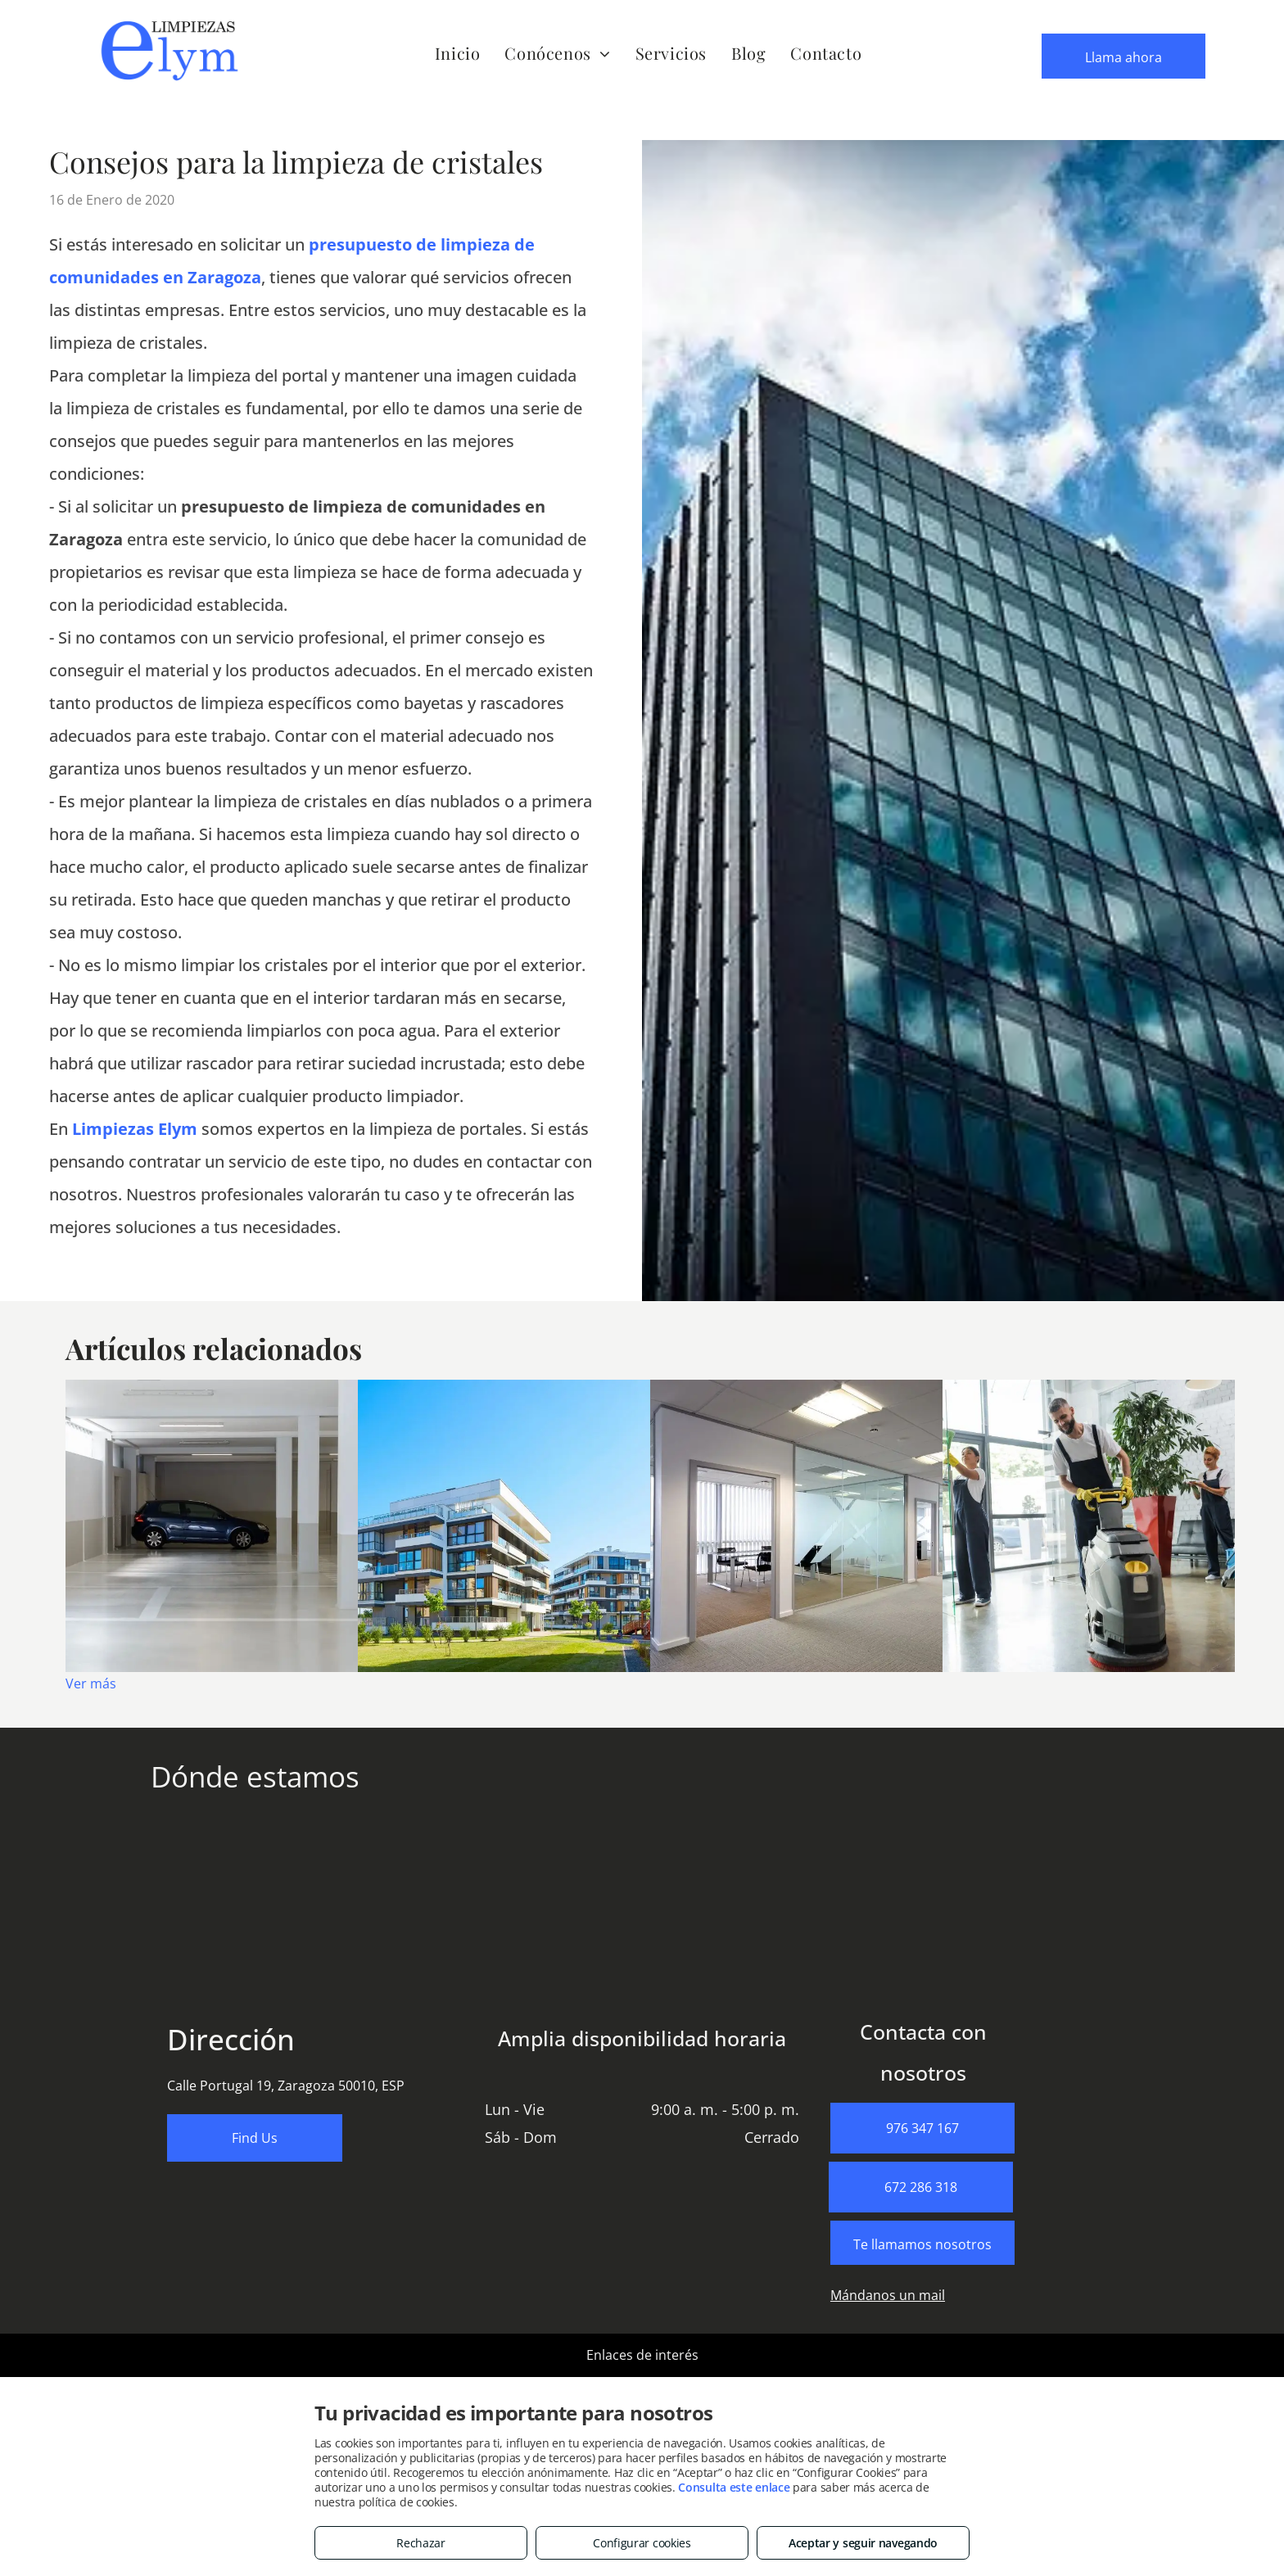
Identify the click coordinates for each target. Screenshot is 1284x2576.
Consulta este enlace (733, 2487)
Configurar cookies (642, 2543)
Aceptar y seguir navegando (863, 2543)
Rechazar (420, 2543)
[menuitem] (458, 53)
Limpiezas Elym (134, 1129)
